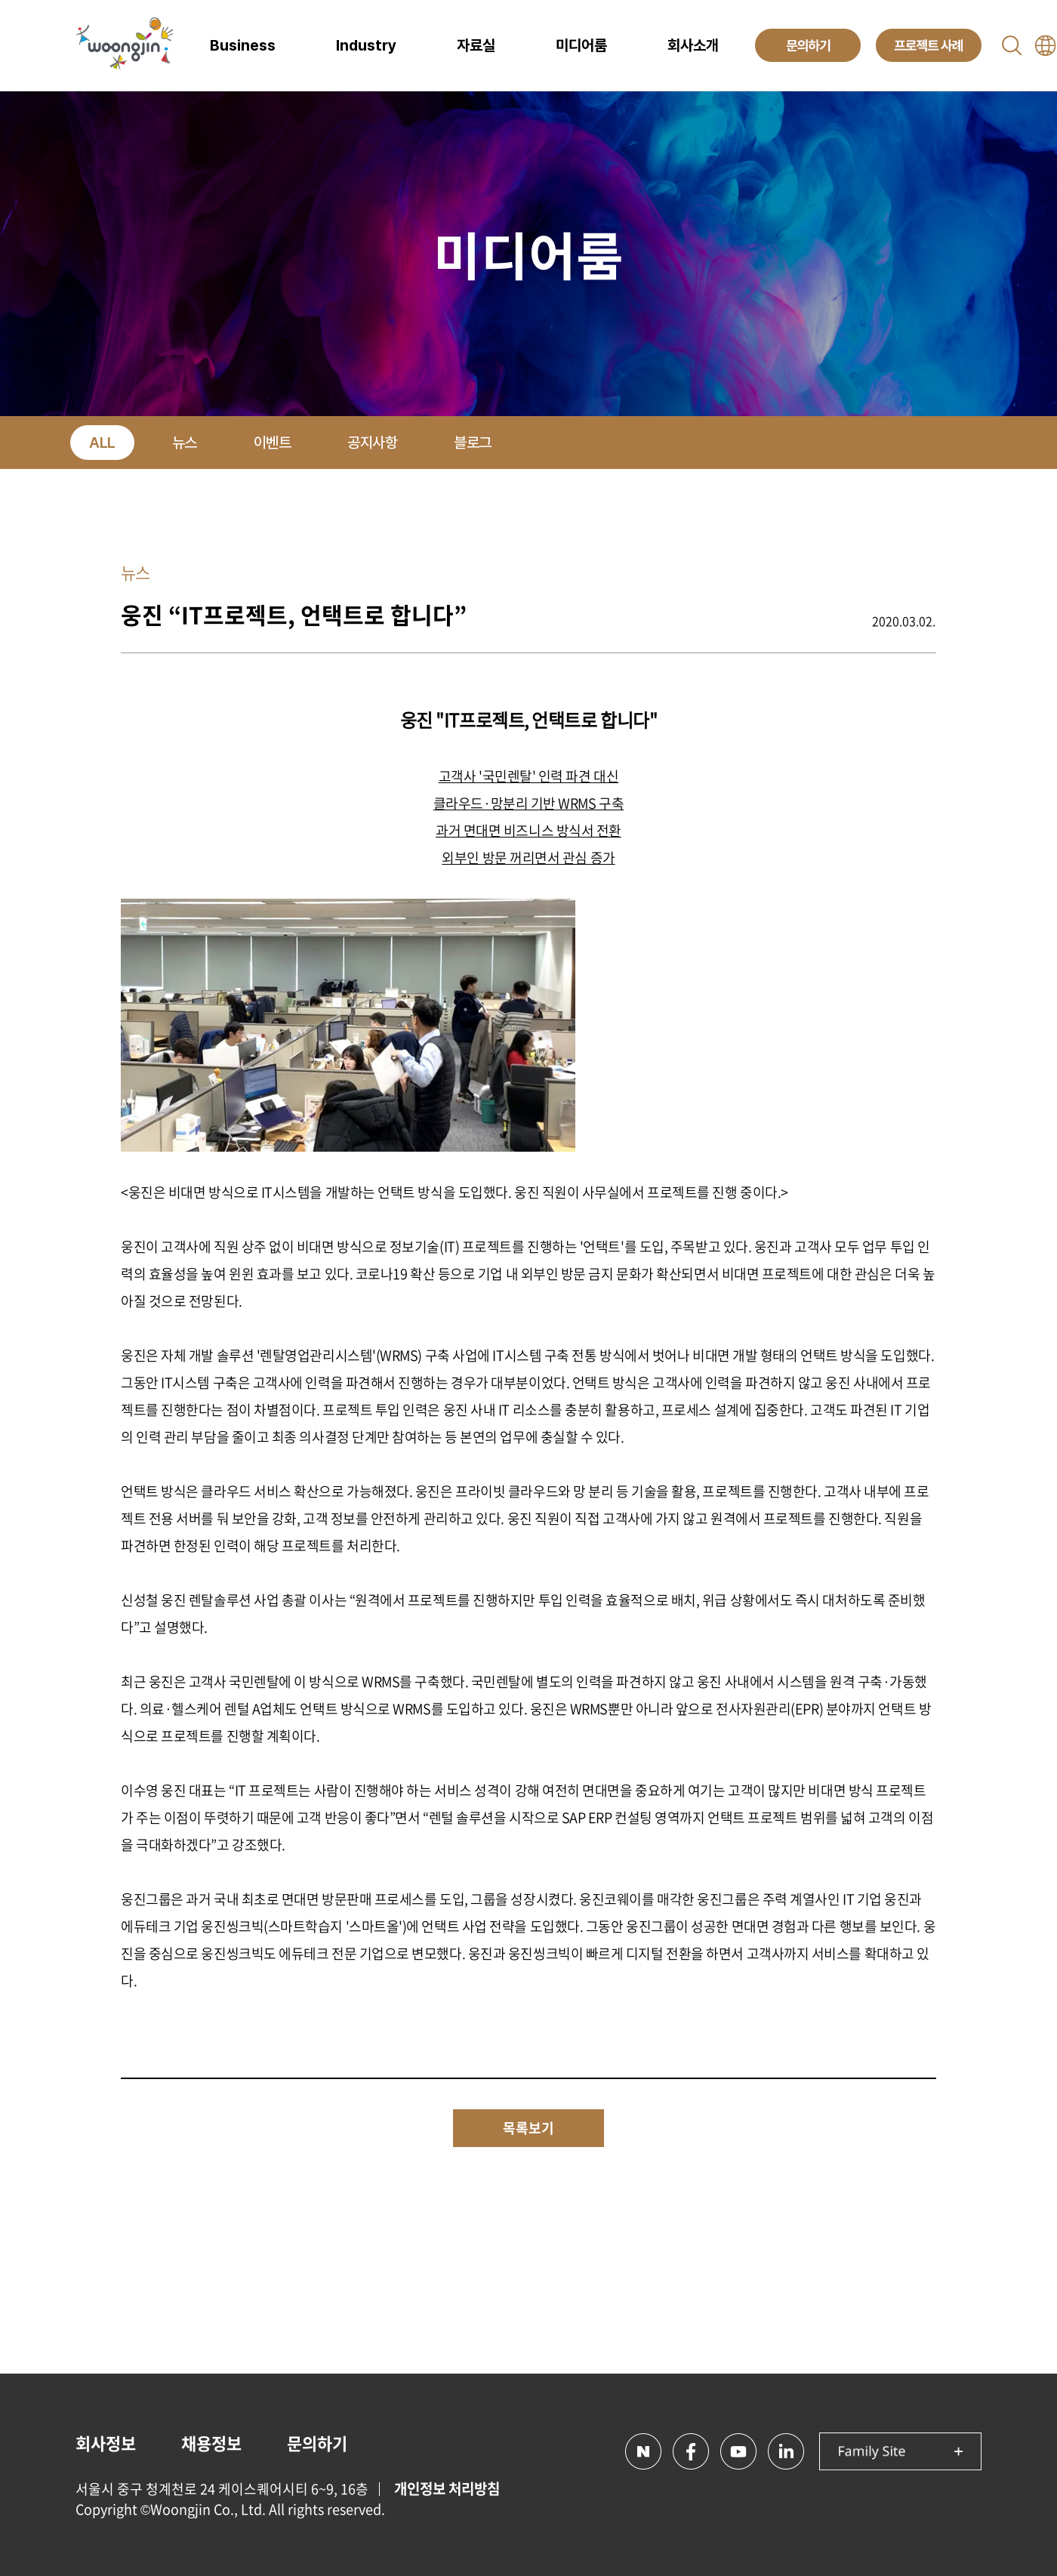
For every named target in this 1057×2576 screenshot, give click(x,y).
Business (243, 45)
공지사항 (372, 442)
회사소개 (693, 45)
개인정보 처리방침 (447, 2488)
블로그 (473, 442)
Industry (366, 45)
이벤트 (272, 442)
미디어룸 (581, 45)
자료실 (476, 45)
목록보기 (528, 2128)
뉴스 (184, 442)
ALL (102, 442)
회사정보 (106, 2442)
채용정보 (211, 2442)
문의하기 (317, 2442)
